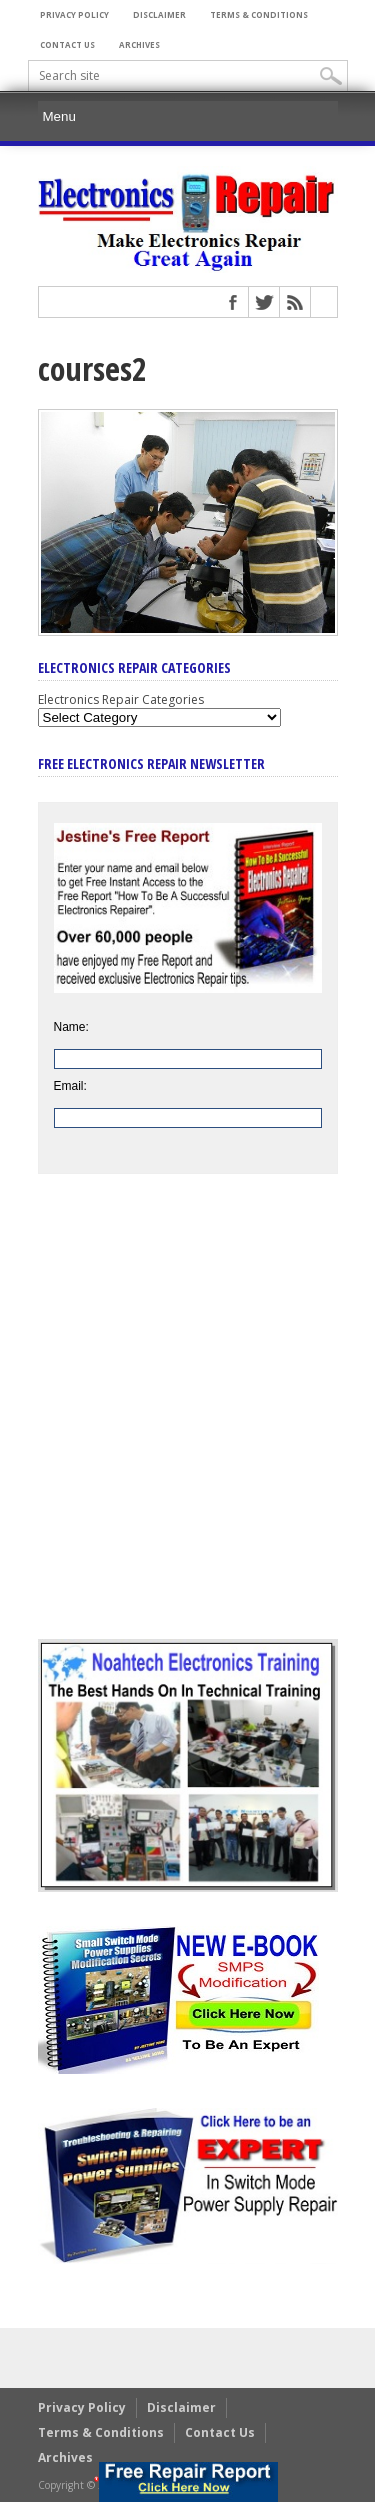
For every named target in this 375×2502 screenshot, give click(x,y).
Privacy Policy (74, 14)
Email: (70, 1086)
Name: (71, 1027)
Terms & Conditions (259, 14)
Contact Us (67, 44)
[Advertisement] (187, 1421)
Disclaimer (159, 14)
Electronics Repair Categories (121, 699)
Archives (139, 44)
